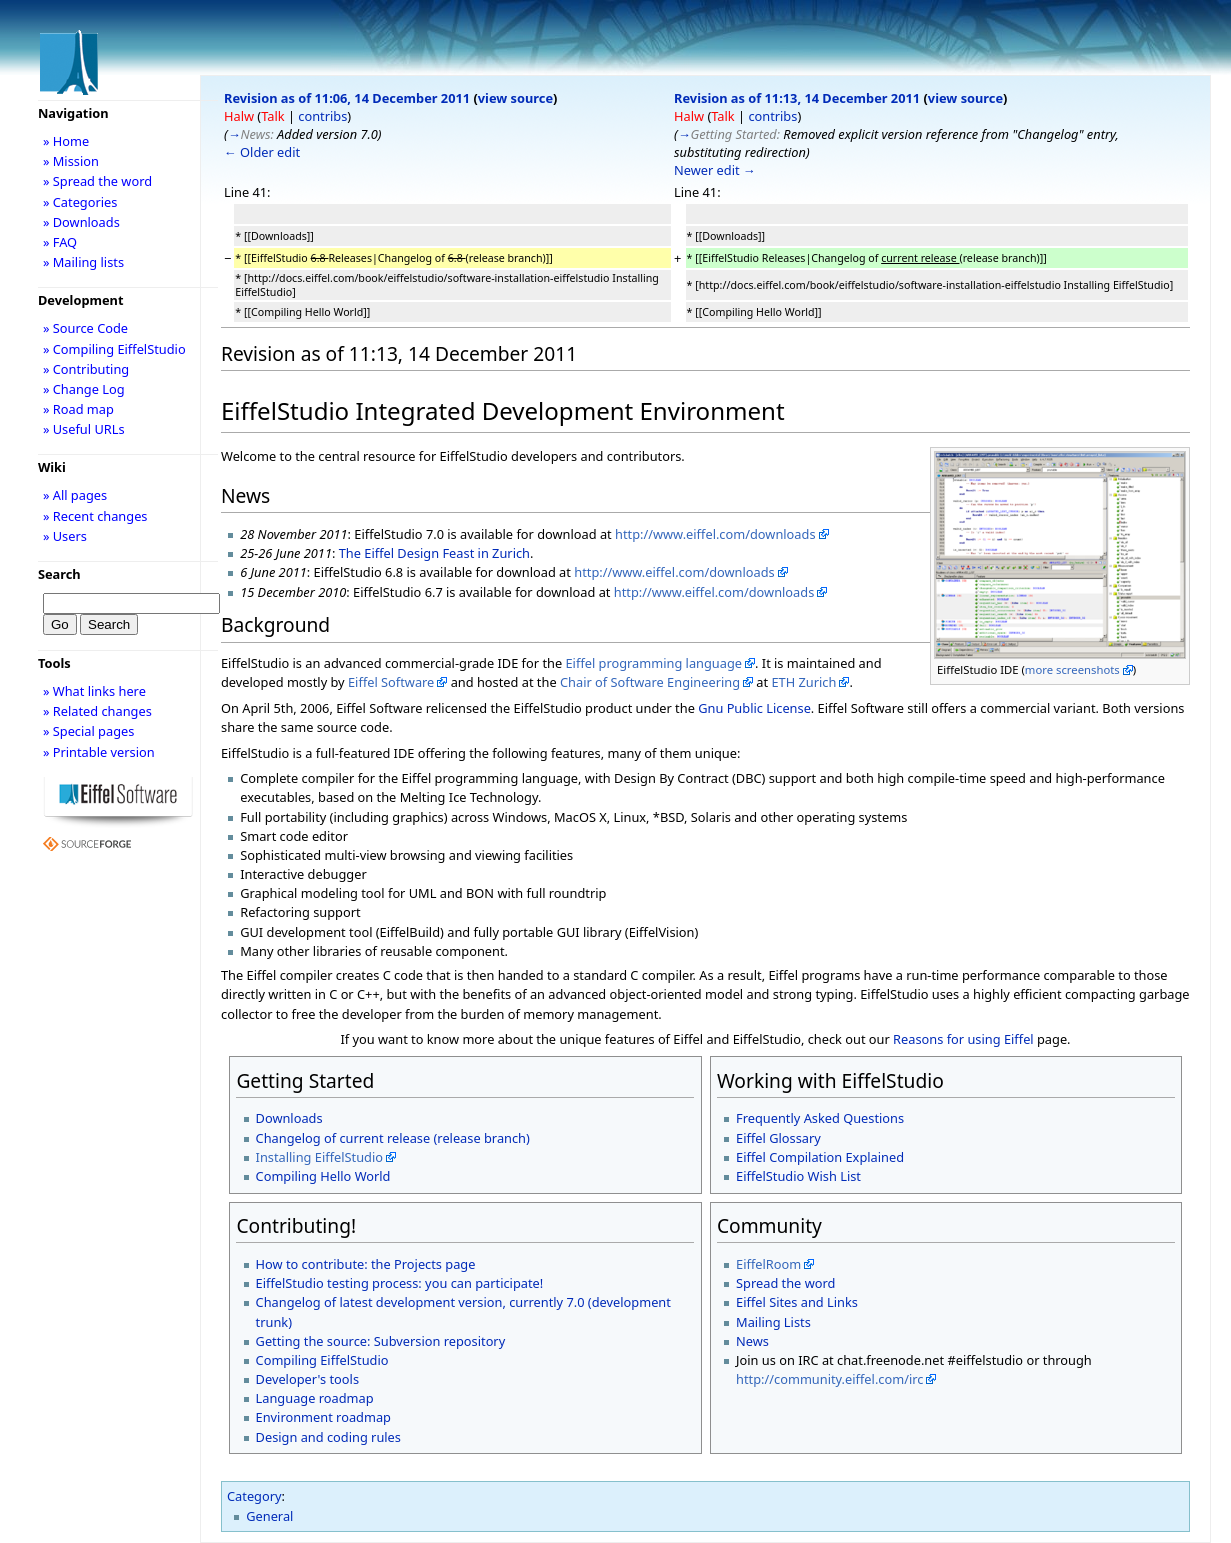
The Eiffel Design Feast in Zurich (434, 553)
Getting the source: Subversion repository (381, 1341)
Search (59, 574)
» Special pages (88, 731)
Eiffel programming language (653, 663)
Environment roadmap (323, 1417)
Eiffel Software (391, 682)
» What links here (94, 691)
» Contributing (86, 369)
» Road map (78, 409)
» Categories (80, 202)
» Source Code (85, 328)
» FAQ (60, 242)
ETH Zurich (803, 682)
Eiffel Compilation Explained (820, 1157)
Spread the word (785, 1283)
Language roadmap (315, 1398)
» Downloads (81, 222)
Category (254, 1496)
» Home (66, 141)
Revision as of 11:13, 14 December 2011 (797, 98)
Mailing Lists (773, 1322)
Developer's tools (307, 1379)
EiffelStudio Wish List (798, 1176)
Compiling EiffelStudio (322, 1360)
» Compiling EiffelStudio (114, 349)
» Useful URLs (84, 429)
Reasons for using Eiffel (963, 1039)
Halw (239, 116)
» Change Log (84, 389)
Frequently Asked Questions (820, 1118)
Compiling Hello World (323, 1176)
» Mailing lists (83, 262)
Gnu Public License (754, 708)
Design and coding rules (328, 1437)
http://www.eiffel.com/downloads (715, 534)
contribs (322, 116)
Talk (272, 116)
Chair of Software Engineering (650, 682)
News (752, 1341)
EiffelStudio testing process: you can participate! (400, 1283)
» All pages (75, 495)
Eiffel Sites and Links (797, 1302)
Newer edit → (715, 170)
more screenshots (1072, 669)
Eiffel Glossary (778, 1138)
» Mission (71, 161)
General (269, 1516)
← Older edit (262, 152)
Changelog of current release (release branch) (393, 1138)
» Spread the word (97, 181)
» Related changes (97, 711)
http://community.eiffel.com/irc (829, 1379)
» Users (65, 536)
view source (515, 98)
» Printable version (99, 752)
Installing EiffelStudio (319, 1157)
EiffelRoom (768, 1264)
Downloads (289, 1118)
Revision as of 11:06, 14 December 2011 (347, 98)
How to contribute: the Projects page (366, 1264)
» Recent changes (95, 516)
